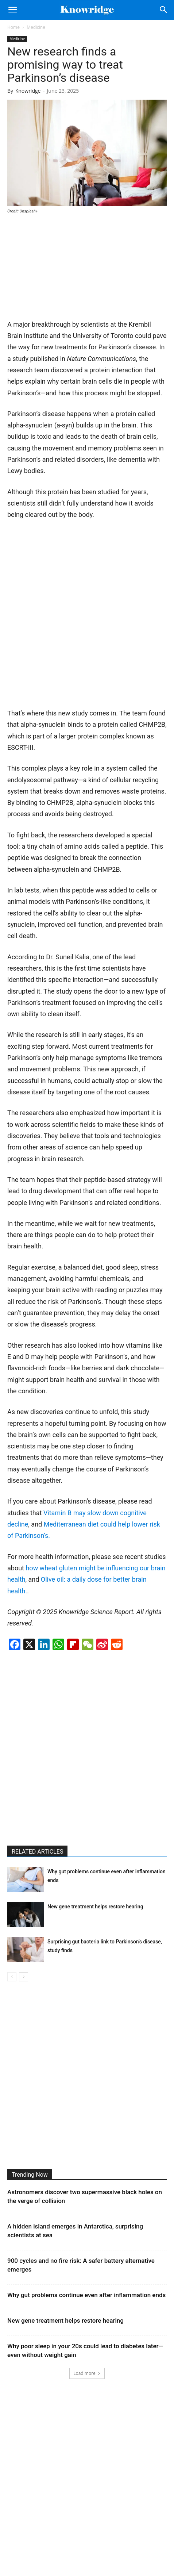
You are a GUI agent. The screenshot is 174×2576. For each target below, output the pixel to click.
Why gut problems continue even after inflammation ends (86, 2295)
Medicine (36, 27)
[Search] (164, 10)
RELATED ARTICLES (37, 1851)
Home (13, 27)
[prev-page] (11, 1976)
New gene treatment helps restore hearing (95, 1906)
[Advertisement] (62, 269)
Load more (87, 2373)
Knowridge (28, 90)
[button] (12, 10)
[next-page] (23, 1976)
